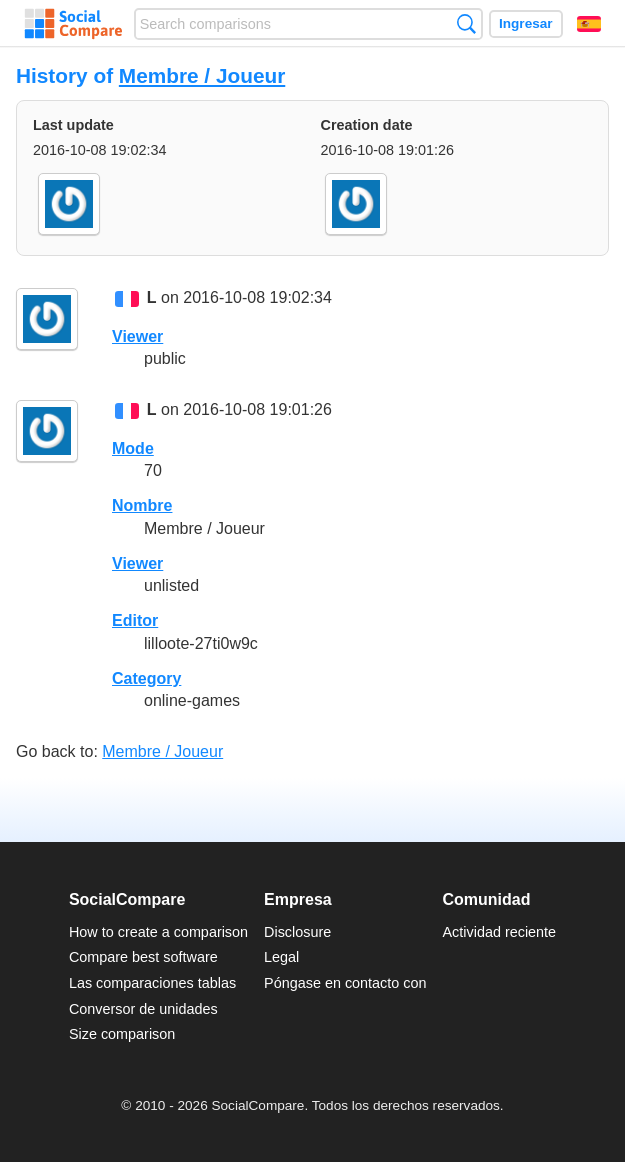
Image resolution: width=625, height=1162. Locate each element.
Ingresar (526, 23)
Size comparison (122, 1034)
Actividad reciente (500, 932)
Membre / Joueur (202, 75)
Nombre (142, 505)
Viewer (137, 336)
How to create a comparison (158, 932)
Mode (133, 448)
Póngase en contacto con (345, 983)
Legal (281, 957)
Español (589, 24)
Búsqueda (466, 23)
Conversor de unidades (143, 1009)
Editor (135, 620)
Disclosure (297, 932)
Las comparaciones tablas (152, 983)
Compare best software (143, 957)
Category (146, 678)
